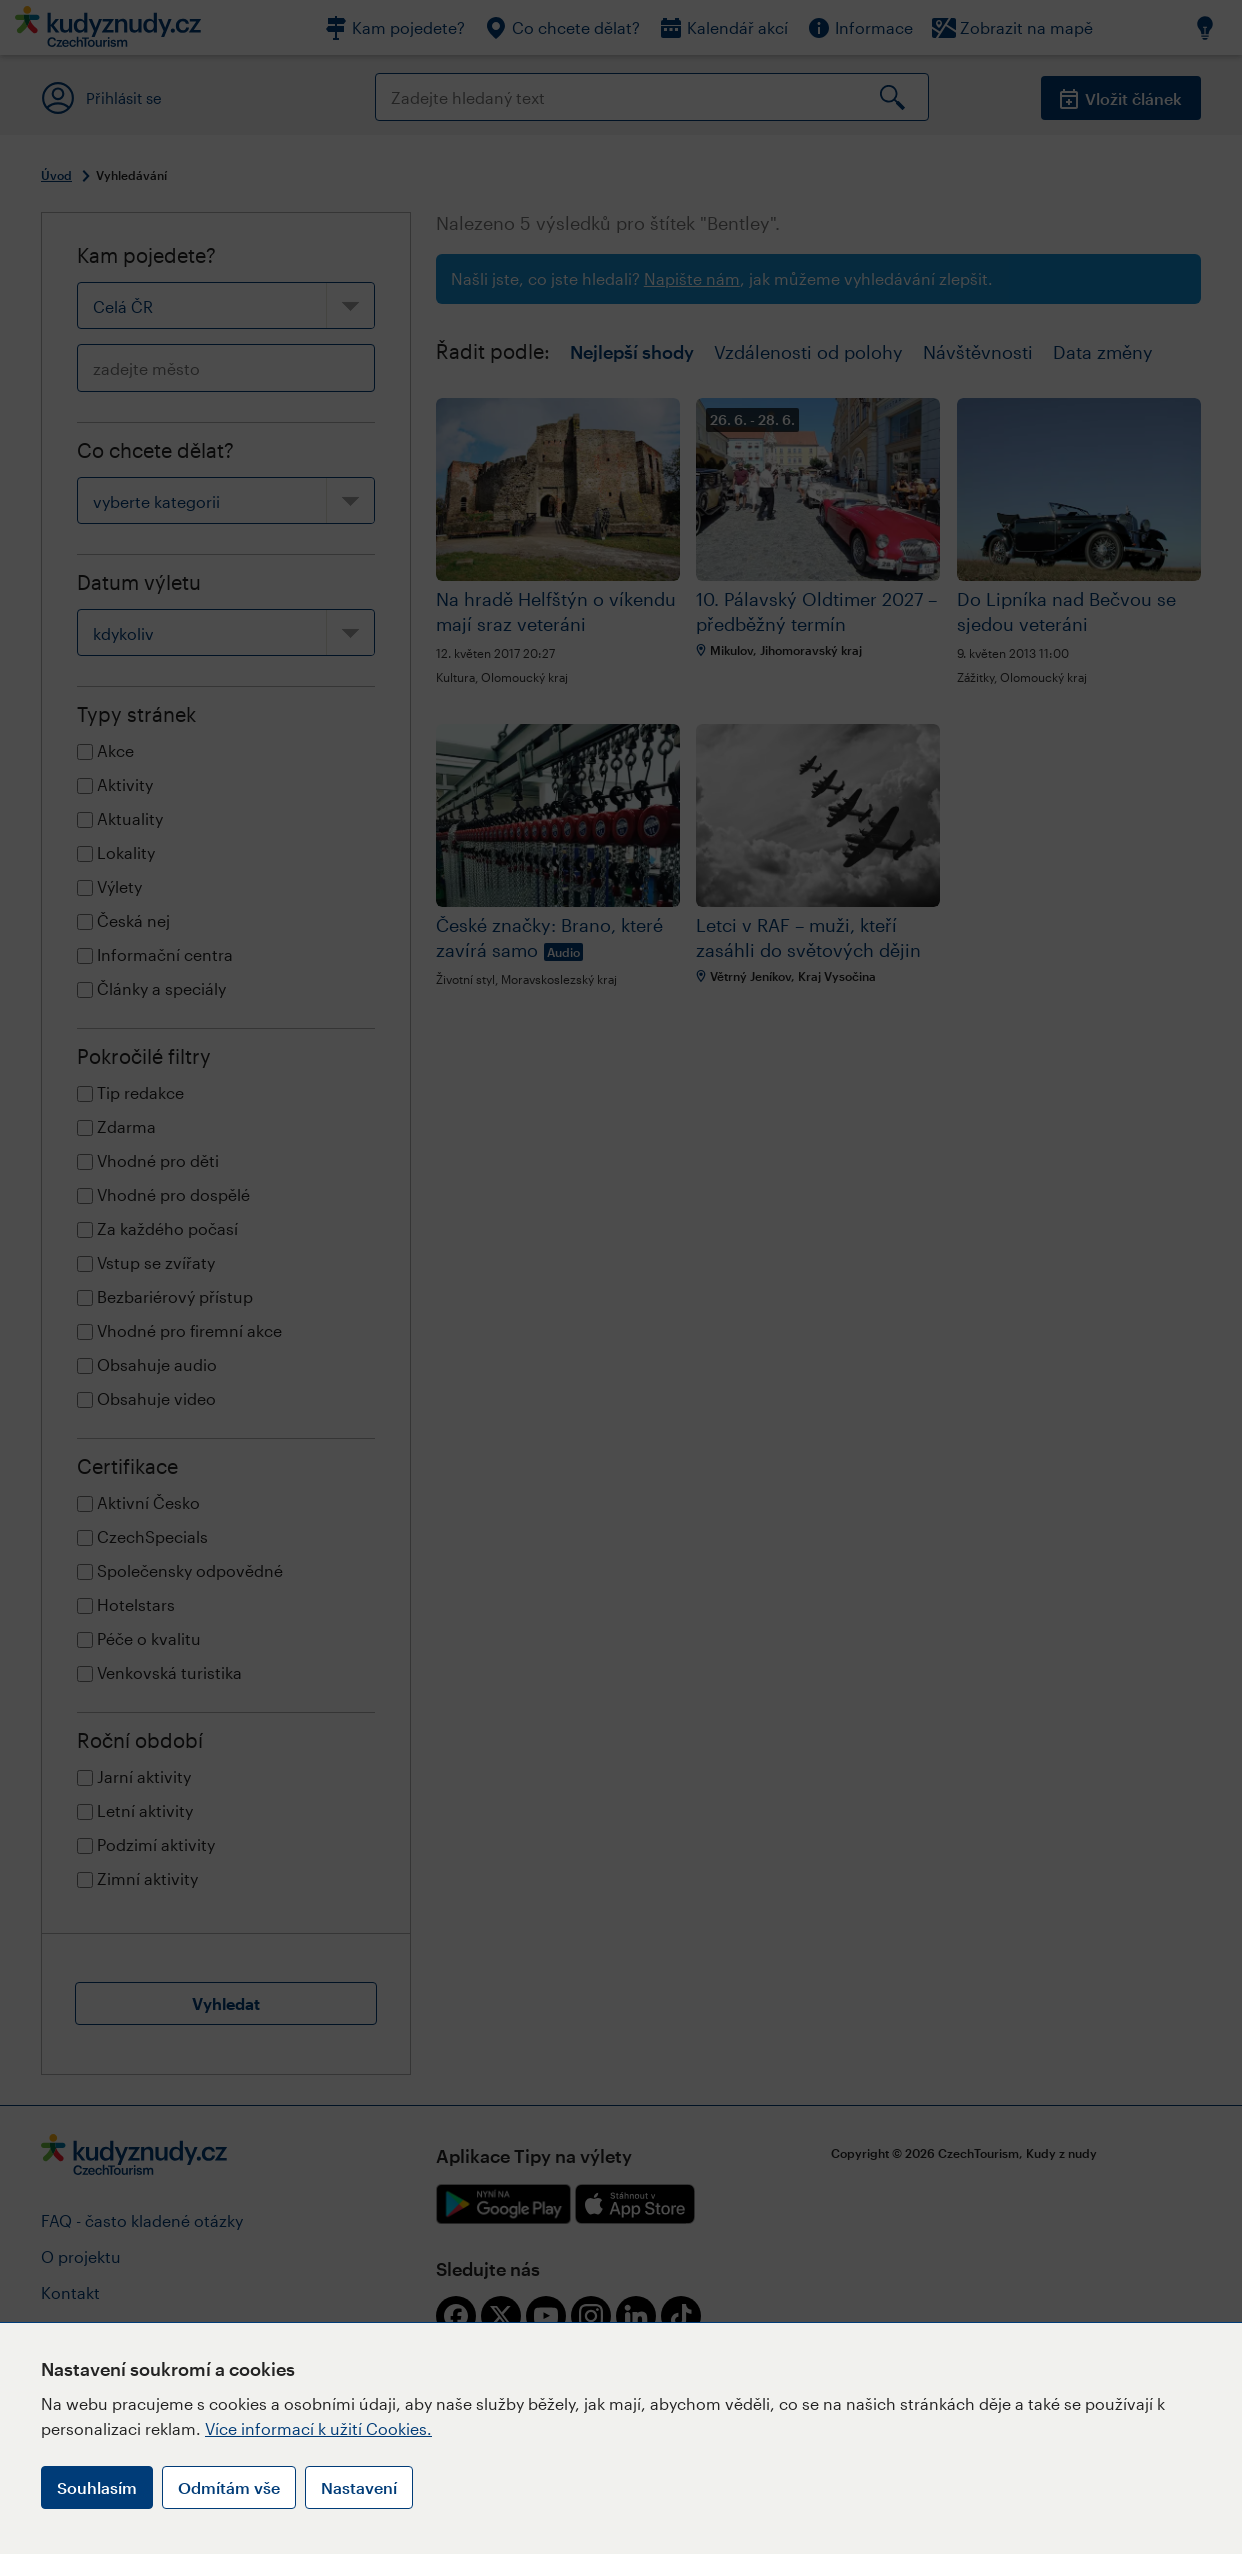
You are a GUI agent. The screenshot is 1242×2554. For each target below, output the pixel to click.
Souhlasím (97, 2487)
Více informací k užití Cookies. (318, 2428)
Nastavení (359, 2487)
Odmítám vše (229, 2487)
